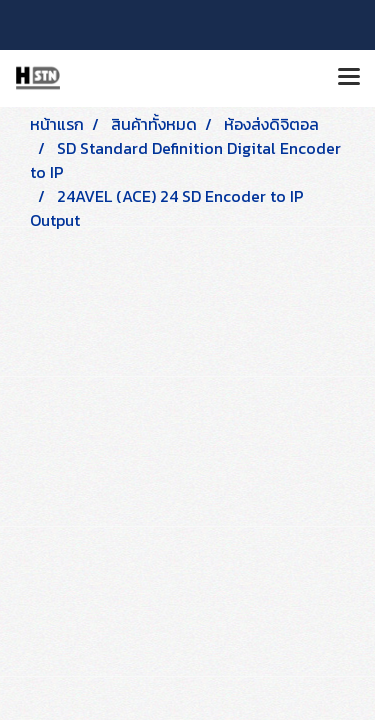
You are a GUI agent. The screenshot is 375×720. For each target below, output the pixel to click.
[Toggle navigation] (349, 78)
